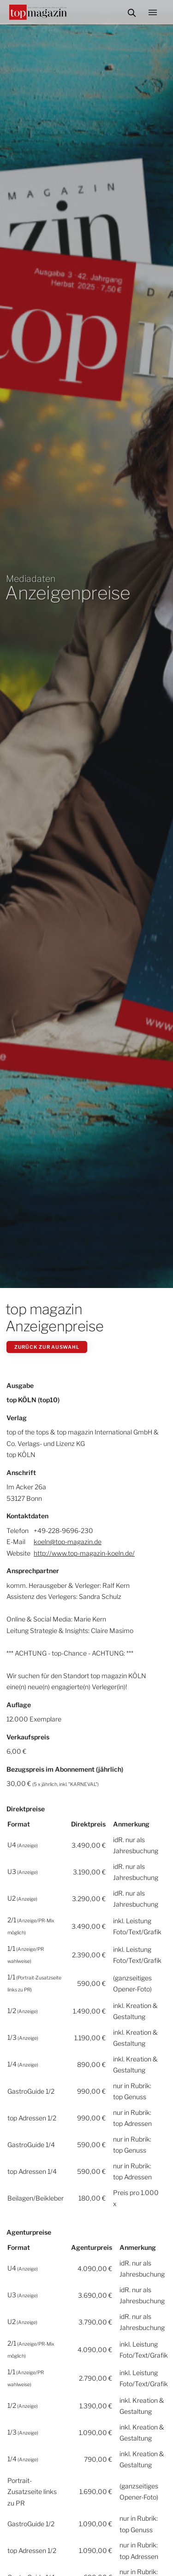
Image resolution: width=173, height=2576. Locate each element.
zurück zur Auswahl (47, 1347)
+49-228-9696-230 (63, 1530)
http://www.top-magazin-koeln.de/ (84, 1553)
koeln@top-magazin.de (67, 1542)
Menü (156, 12)
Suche (132, 12)
